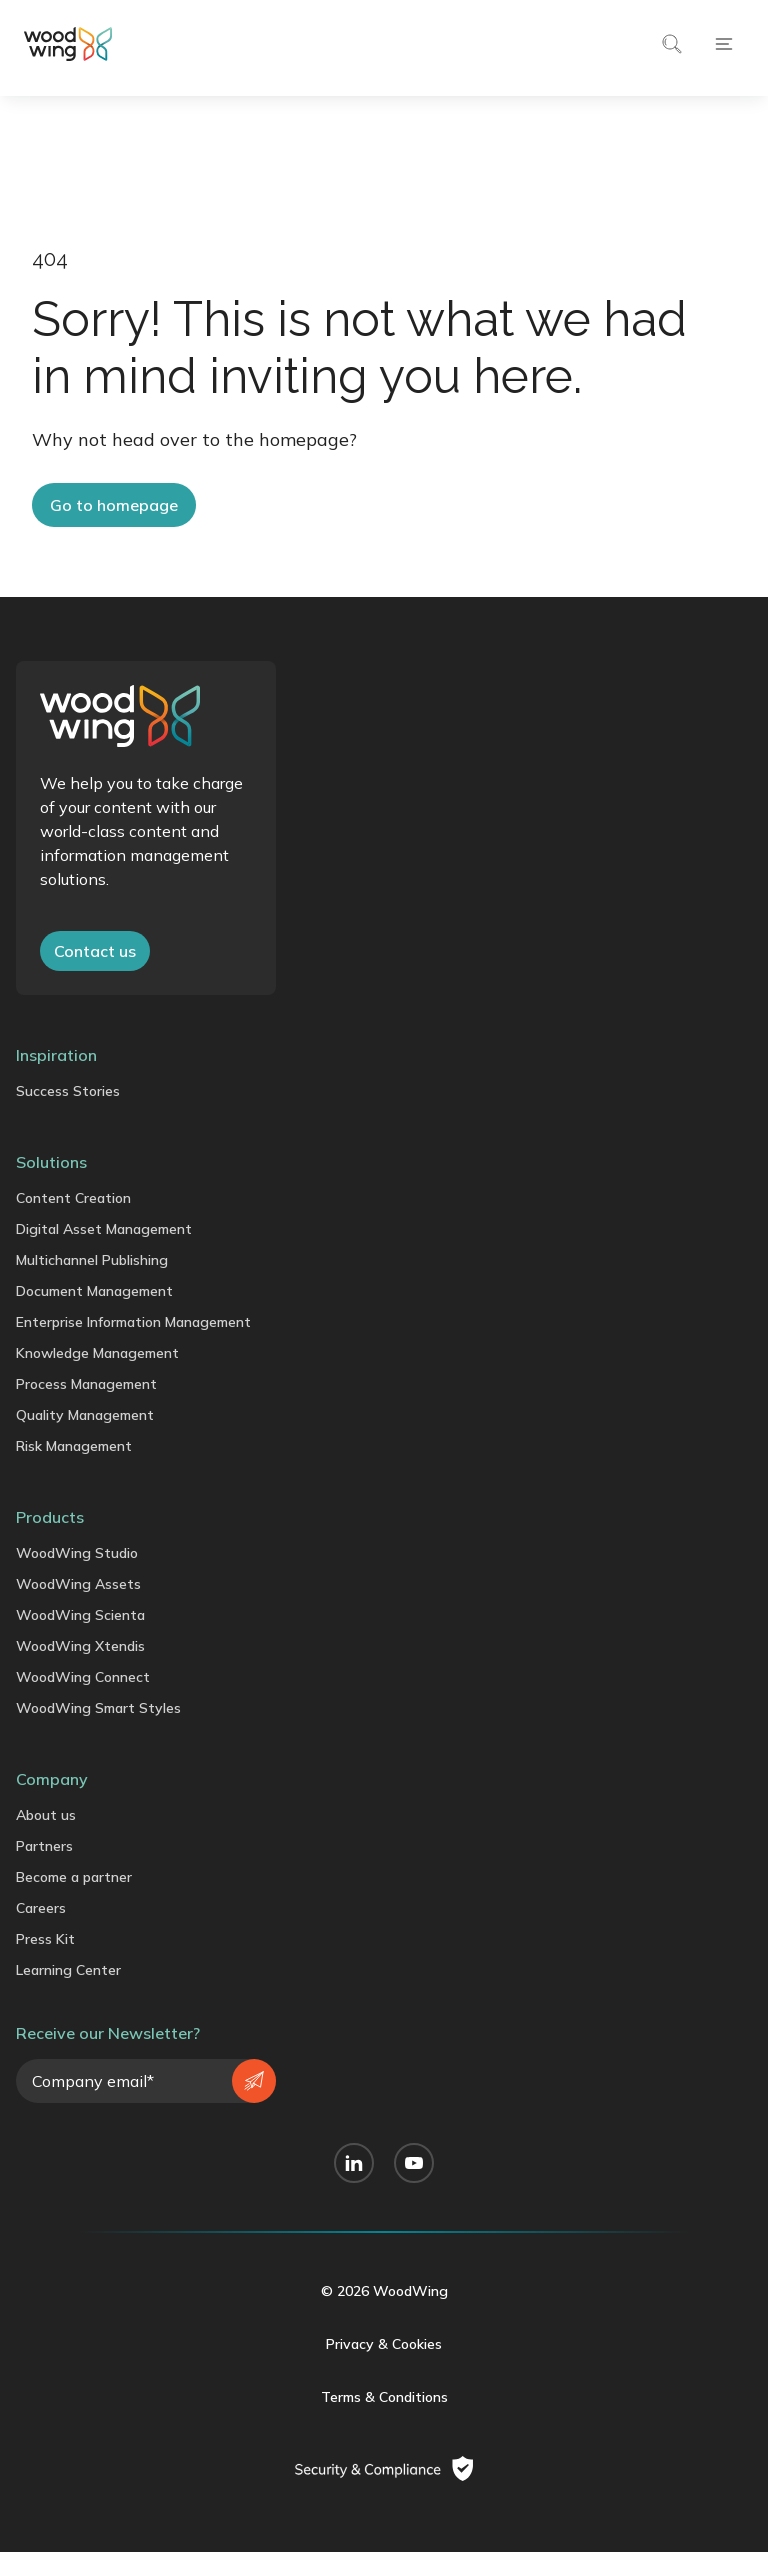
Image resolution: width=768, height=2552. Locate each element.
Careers (41, 1908)
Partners (44, 1846)
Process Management (86, 1384)
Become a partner (74, 1877)
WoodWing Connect (83, 1677)
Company (52, 1779)
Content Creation (73, 1198)
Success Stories (68, 1091)
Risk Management (74, 1446)
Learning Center (68, 1970)
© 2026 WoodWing (384, 2291)
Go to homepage (114, 505)
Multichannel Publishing (92, 1260)
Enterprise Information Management (133, 1322)
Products (50, 1517)
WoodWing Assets (78, 1584)
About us (46, 1815)
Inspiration (56, 1055)
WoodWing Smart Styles (98, 1708)
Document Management (94, 1291)
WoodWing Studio (77, 1553)
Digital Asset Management (104, 1229)
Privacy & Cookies (384, 2344)
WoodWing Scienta (80, 1615)
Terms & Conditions (384, 2397)
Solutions (51, 1162)
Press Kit (45, 1939)
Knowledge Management (97, 1353)
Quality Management (85, 1415)
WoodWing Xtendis (80, 1646)
